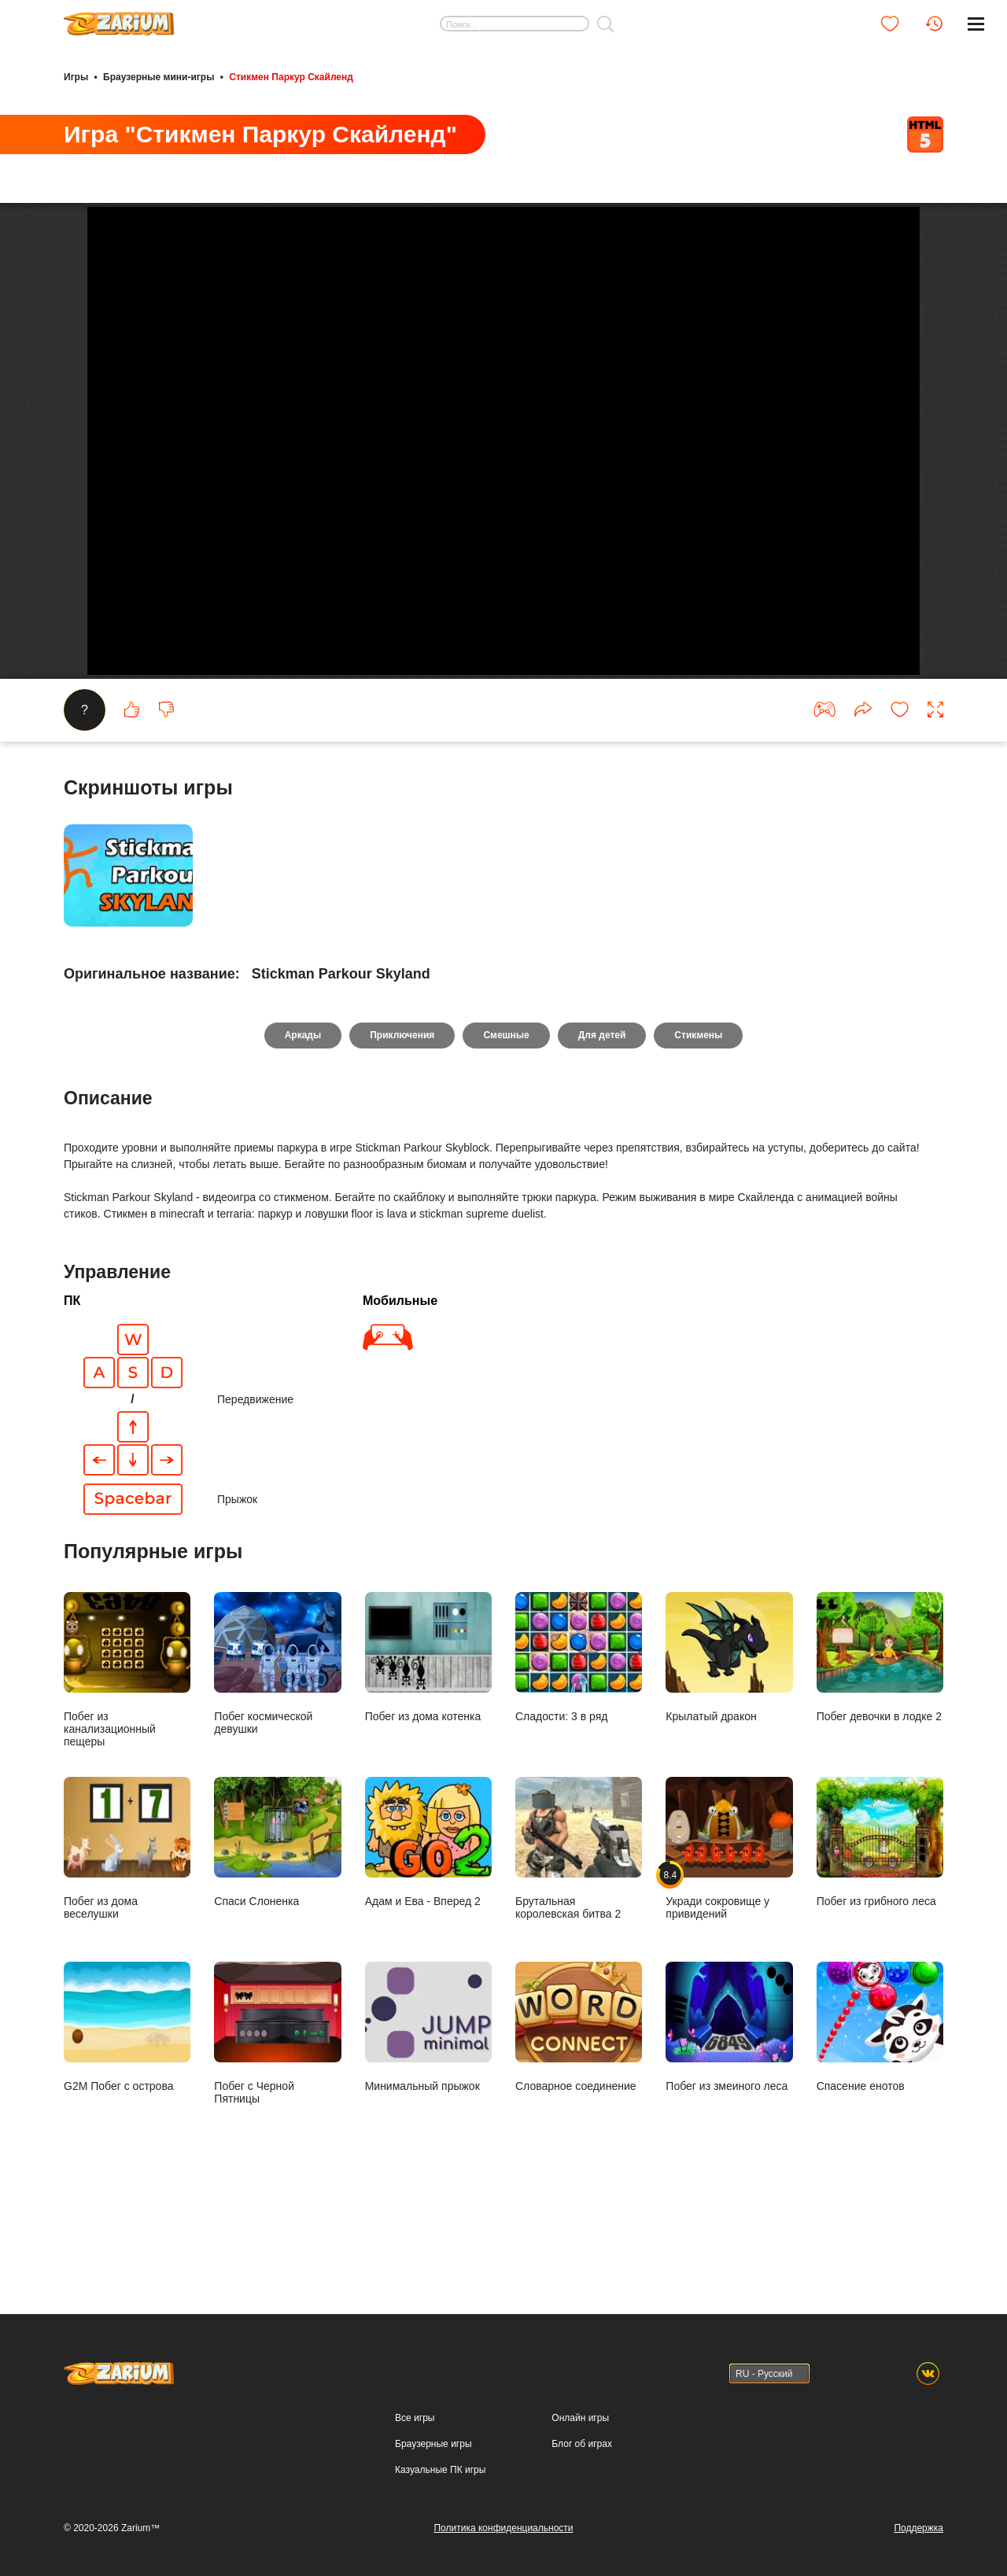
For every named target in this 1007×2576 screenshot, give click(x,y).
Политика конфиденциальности (503, 2531)
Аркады (303, 1128)
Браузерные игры (433, 2447)
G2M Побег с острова (127, 2120)
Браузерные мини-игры (158, 77)
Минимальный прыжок (428, 2120)
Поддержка (918, 2531)
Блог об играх (581, 2447)
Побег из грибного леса (880, 1935)
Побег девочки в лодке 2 (880, 1751)
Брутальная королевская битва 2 (578, 1942)
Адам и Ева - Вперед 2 (428, 1935)
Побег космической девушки (277, 1757)
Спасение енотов (880, 2120)
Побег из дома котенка (428, 1751)
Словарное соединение (578, 2120)
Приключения (402, 1128)
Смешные (506, 1128)
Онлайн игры (580, 2421)
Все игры (414, 2421)
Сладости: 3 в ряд (578, 1751)
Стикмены (698, 1128)
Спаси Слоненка (277, 1935)
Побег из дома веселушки (127, 1942)
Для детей (602, 1128)
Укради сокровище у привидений (729, 1942)
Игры (76, 77)
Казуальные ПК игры (440, 2472)
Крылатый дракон (729, 1751)
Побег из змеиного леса (729, 2120)
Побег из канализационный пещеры (127, 1763)
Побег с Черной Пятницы (277, 2126)
